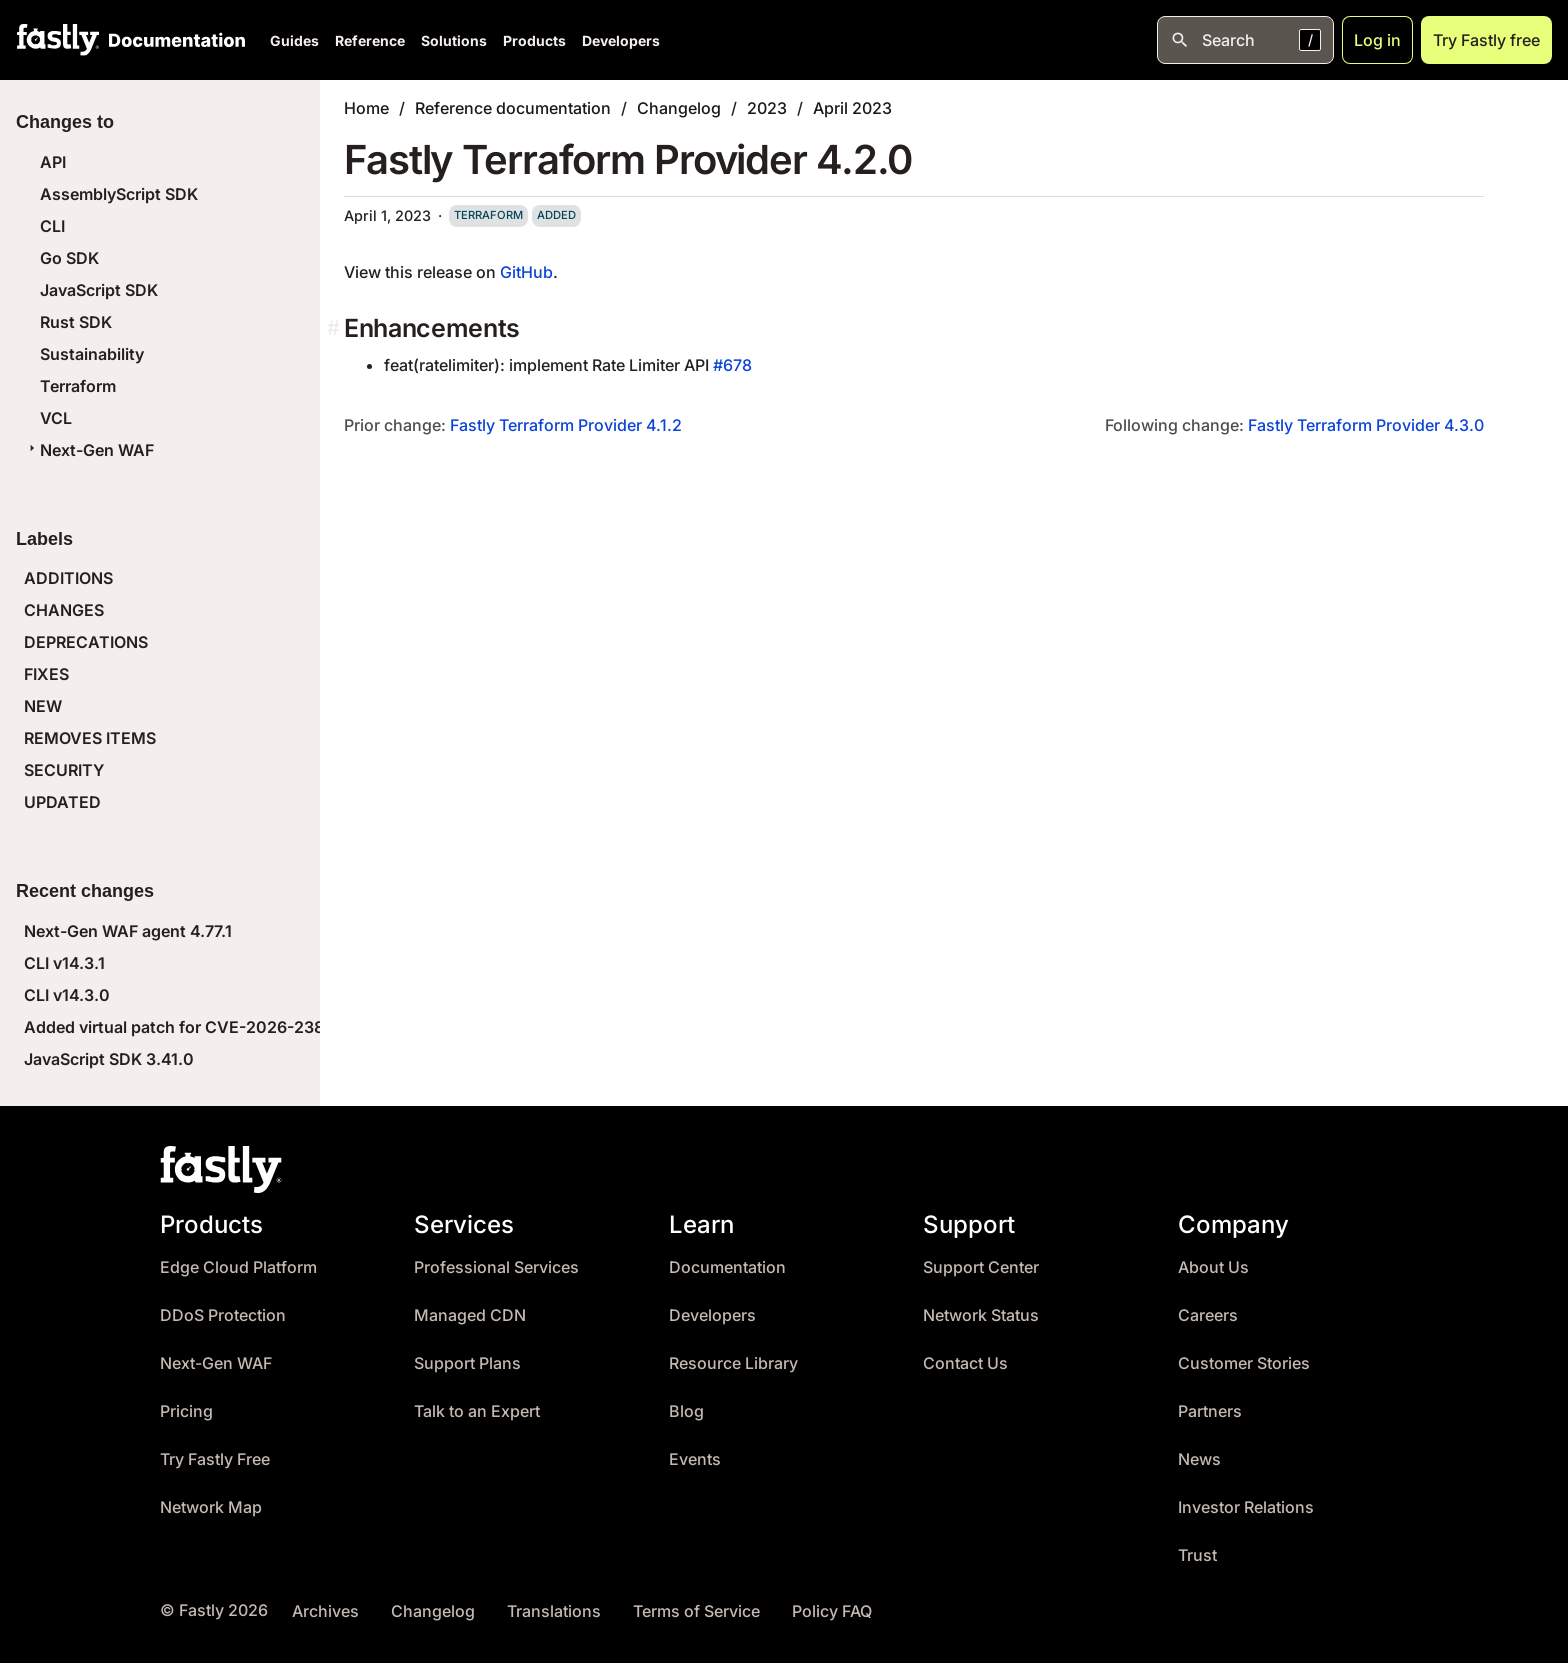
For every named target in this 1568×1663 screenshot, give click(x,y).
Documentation (727, 1267)
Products (534, 40)
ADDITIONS (68, 578)
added (556, 215)
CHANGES (64, 610)
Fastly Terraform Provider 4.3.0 (1366, 425)
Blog (686, 1411)
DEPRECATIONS (86, 642)
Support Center (981, 1267)
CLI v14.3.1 (64, 963)
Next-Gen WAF (89, 450)
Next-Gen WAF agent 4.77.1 (128, 931)
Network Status (981, 1315)
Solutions (454, 40)
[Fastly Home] (58, 40)
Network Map (211, 1507)
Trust (1197, 1555)
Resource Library (733, 1363)
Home (366, 108)
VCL (56, 418)
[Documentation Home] (173, 40)
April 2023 (852, 108)
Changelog (679, 108)
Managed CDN (470, 1315)
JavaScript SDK (99, 290)
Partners (1210, 1411)
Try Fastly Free (215, 1459)
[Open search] (1245, 40)
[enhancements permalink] (335, 328)
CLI (52, 226)
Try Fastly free (1486, 40)
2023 (767, 108)
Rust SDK (76, 322)
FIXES (46, 674)
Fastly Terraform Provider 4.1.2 (566, 425)
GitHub (526, 272)
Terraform (78, 386)
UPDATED (62, 802)
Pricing (186, 1411)
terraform (488, 215)
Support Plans (467, 1363)
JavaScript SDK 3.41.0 (109, 1059)
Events (695, 1459)
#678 (732, 365)
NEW (43, 706)
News (1199, 1459)
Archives (325, 1611)
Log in (1377, 40)
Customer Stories (1244, 1363)
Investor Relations (1246, 1507)
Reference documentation (513, 108)
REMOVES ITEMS (90, 738)
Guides (294, 40)
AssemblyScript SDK (119, 194)
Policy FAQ (832, 1611)
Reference (370, 40)
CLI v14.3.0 (67, 995)
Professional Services (496, 1267)
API (53, 162)
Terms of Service (696, 1611)
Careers (1208, 1315)
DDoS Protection (223, 1315)
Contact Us (965, 1363)
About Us (1213, 1267)
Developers (621, 40)
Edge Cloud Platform (238, 1267)
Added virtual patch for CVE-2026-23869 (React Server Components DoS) (310, 1027)
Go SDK (69, 258)
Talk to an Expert (477, 1411)
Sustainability (92, 354)
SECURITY (64, 770)
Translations (554, 1611)
